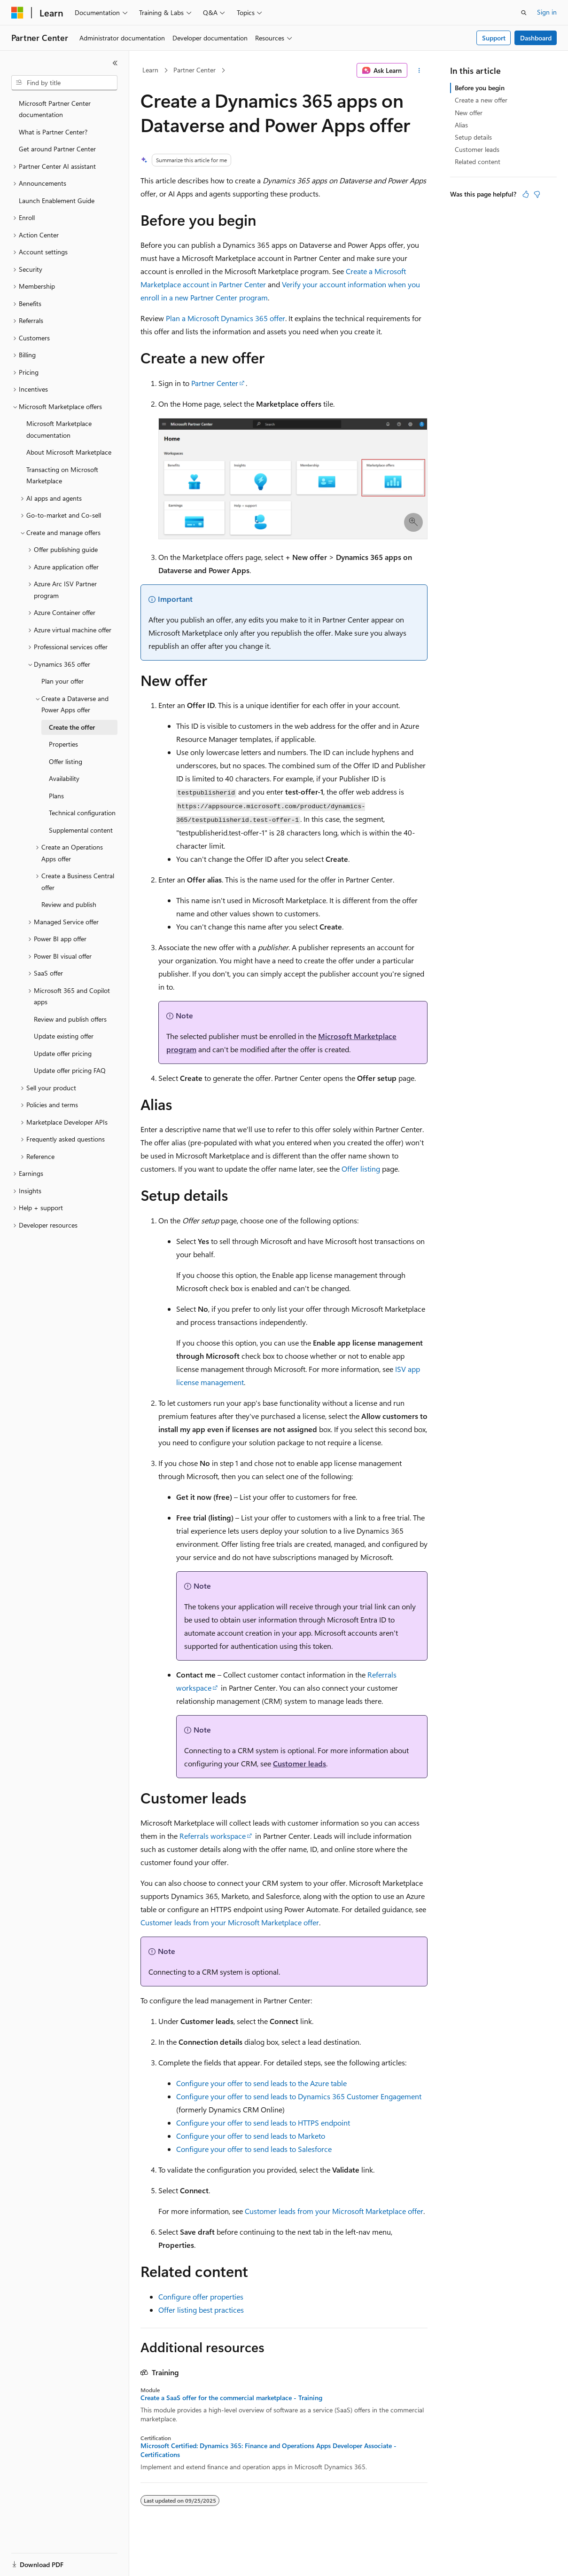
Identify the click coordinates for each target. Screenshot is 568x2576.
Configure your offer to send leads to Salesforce (254, 2149)
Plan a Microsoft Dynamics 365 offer (225, 318)
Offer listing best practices (201, 2310)
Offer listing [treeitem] (65, 761)
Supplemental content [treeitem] (81, 830)
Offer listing (361, 1169)
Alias (461, 124)
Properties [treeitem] (63, 744)
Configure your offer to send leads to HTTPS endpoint (263, 2122)
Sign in (547, 12)
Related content (477, 161)
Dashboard (536, 37)
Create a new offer (481, 99)
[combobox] (64, 82)
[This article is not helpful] (537, 194)
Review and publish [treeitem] (68, 904)
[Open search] (523, 12)
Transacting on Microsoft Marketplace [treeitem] (62, 475)
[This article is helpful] (525, 194)
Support (494, 37)
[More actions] (419, 70)
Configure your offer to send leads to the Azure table (261, 2083)
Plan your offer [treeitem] (62, 681)
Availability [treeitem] (64, 778)
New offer (468, 112)
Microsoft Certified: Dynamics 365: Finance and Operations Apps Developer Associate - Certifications (268, 2450)
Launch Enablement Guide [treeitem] (56, 200)
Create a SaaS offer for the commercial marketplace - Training (231, 2398)
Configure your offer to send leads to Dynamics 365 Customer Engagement (298, 2096)
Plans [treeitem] (56, 795)
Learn (150, 69)
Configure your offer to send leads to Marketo (250, 2136)
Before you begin (480, 87)
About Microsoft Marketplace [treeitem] (68, 452)
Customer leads (299, 1763)
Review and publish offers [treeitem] (70, 1019)
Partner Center (194, 69)
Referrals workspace (212, 1836)
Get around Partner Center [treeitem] (57, 148)
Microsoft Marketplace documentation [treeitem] (59, 429)
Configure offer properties (200, 2296)
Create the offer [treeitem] (72, 727)
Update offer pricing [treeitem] (63, 1053)
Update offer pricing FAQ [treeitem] (70, 1070)
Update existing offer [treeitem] (63, 1036)
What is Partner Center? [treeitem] (53, 131)
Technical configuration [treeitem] (82, 812)
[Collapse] (115, 63)
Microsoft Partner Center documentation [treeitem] (55, 109)
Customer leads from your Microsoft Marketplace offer (229, 1922)
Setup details (473, 137)
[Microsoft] (17, 13)
